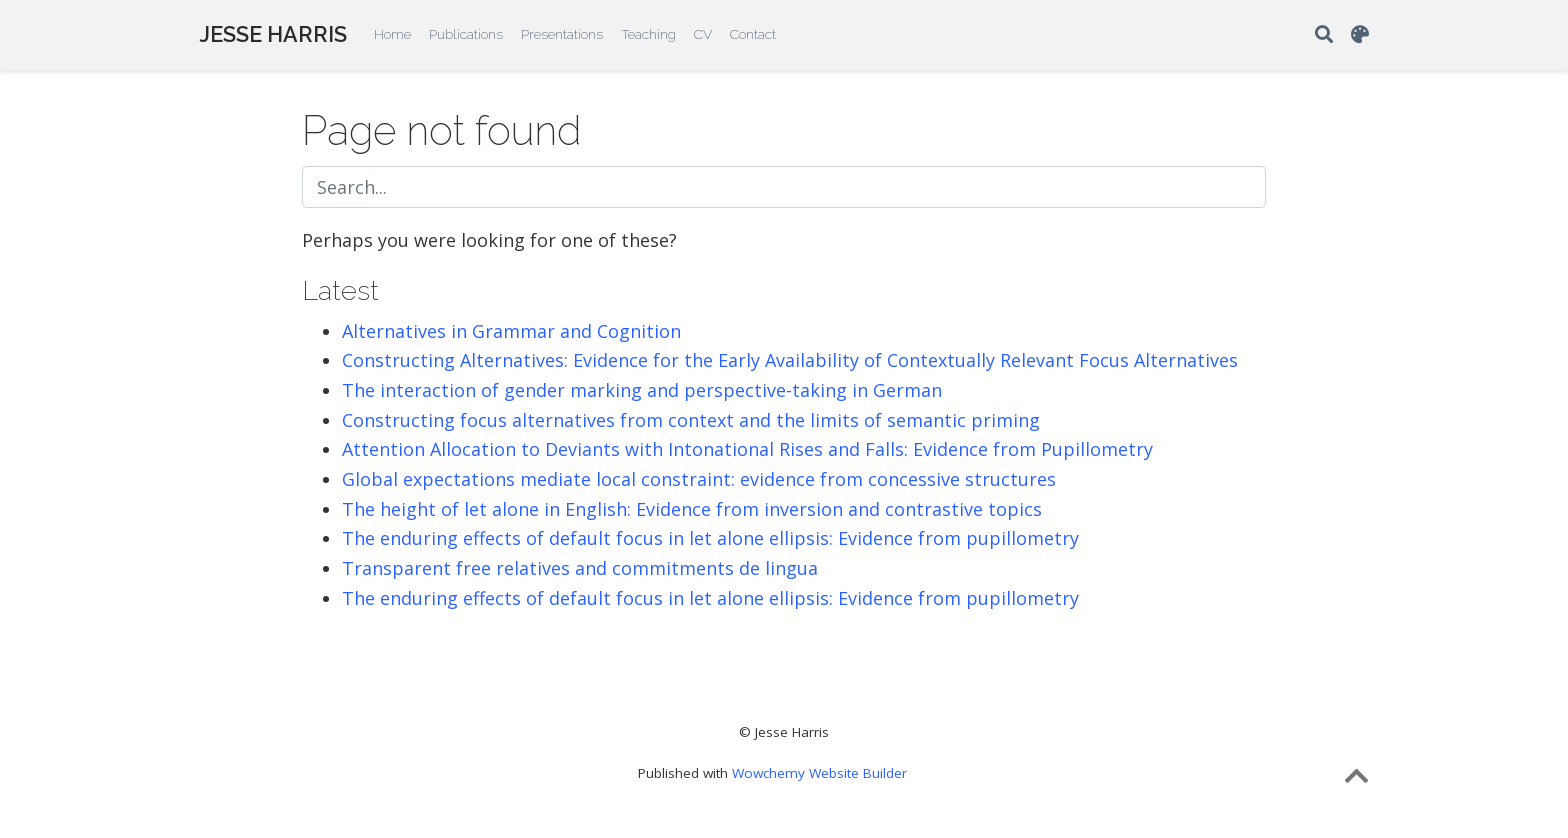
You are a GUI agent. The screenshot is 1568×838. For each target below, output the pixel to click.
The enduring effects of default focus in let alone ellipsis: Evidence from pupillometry (710, 538)
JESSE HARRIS (273, 34)
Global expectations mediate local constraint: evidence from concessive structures (699, 479)
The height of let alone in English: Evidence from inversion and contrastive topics (692, 509)
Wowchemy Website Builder (819, 773)
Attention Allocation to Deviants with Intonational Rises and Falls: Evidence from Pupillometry (747, 449)
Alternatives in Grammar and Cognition (511, 331)
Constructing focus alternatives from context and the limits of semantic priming (691, 420)
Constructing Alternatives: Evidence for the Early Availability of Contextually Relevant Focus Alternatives (790, 360)
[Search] (1324, 35)
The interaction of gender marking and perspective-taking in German (642, 390)
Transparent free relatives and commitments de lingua (580, 568)
